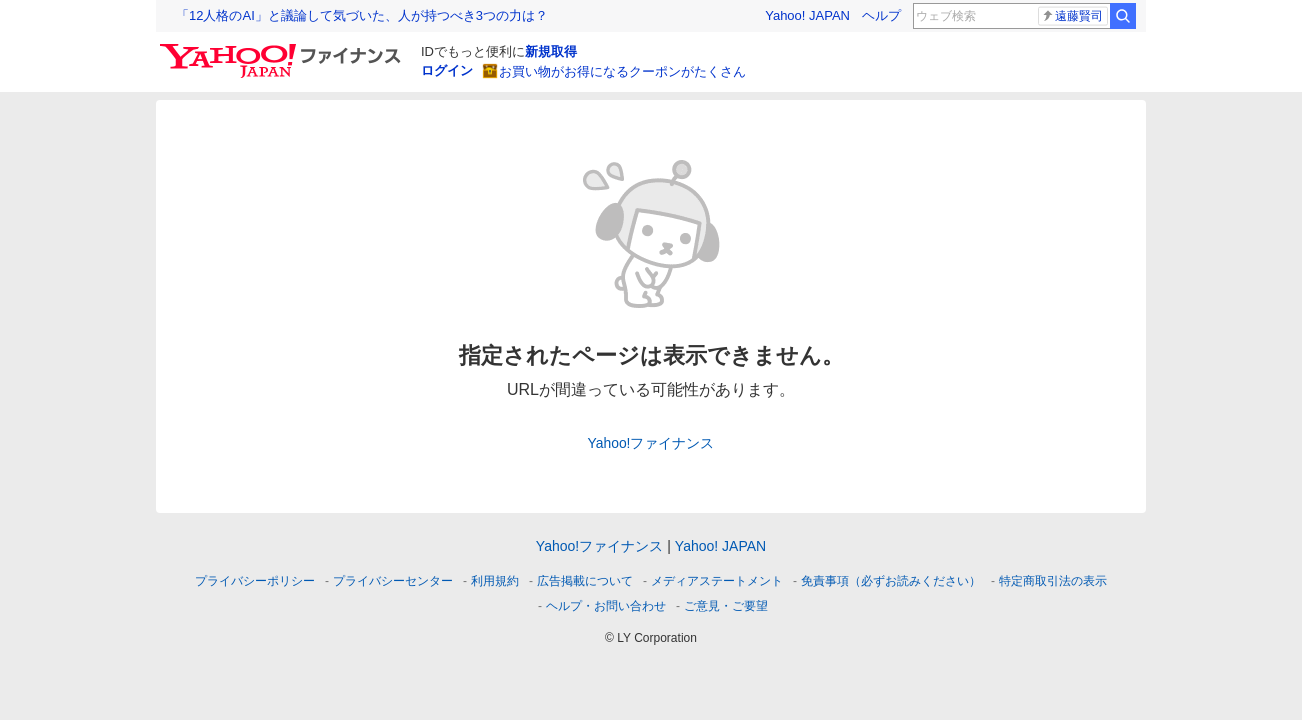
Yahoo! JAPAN (807, 15)
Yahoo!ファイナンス (651, 443)
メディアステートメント (717, 581)
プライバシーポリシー (255, 581)
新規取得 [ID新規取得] (551, 51)
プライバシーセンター (393, 581)
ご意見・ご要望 (726, 606)
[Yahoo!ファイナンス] (283, 49)
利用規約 (495, 581)
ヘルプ (881, 15)
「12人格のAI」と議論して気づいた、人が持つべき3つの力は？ (362, 15)
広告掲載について (585, 581)
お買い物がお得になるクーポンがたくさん (622, 71)
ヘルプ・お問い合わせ (606, 606)
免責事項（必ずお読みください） (891, 581)
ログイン (447, 70)
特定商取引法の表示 (1053, 581)
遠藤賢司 (1072, 16)
